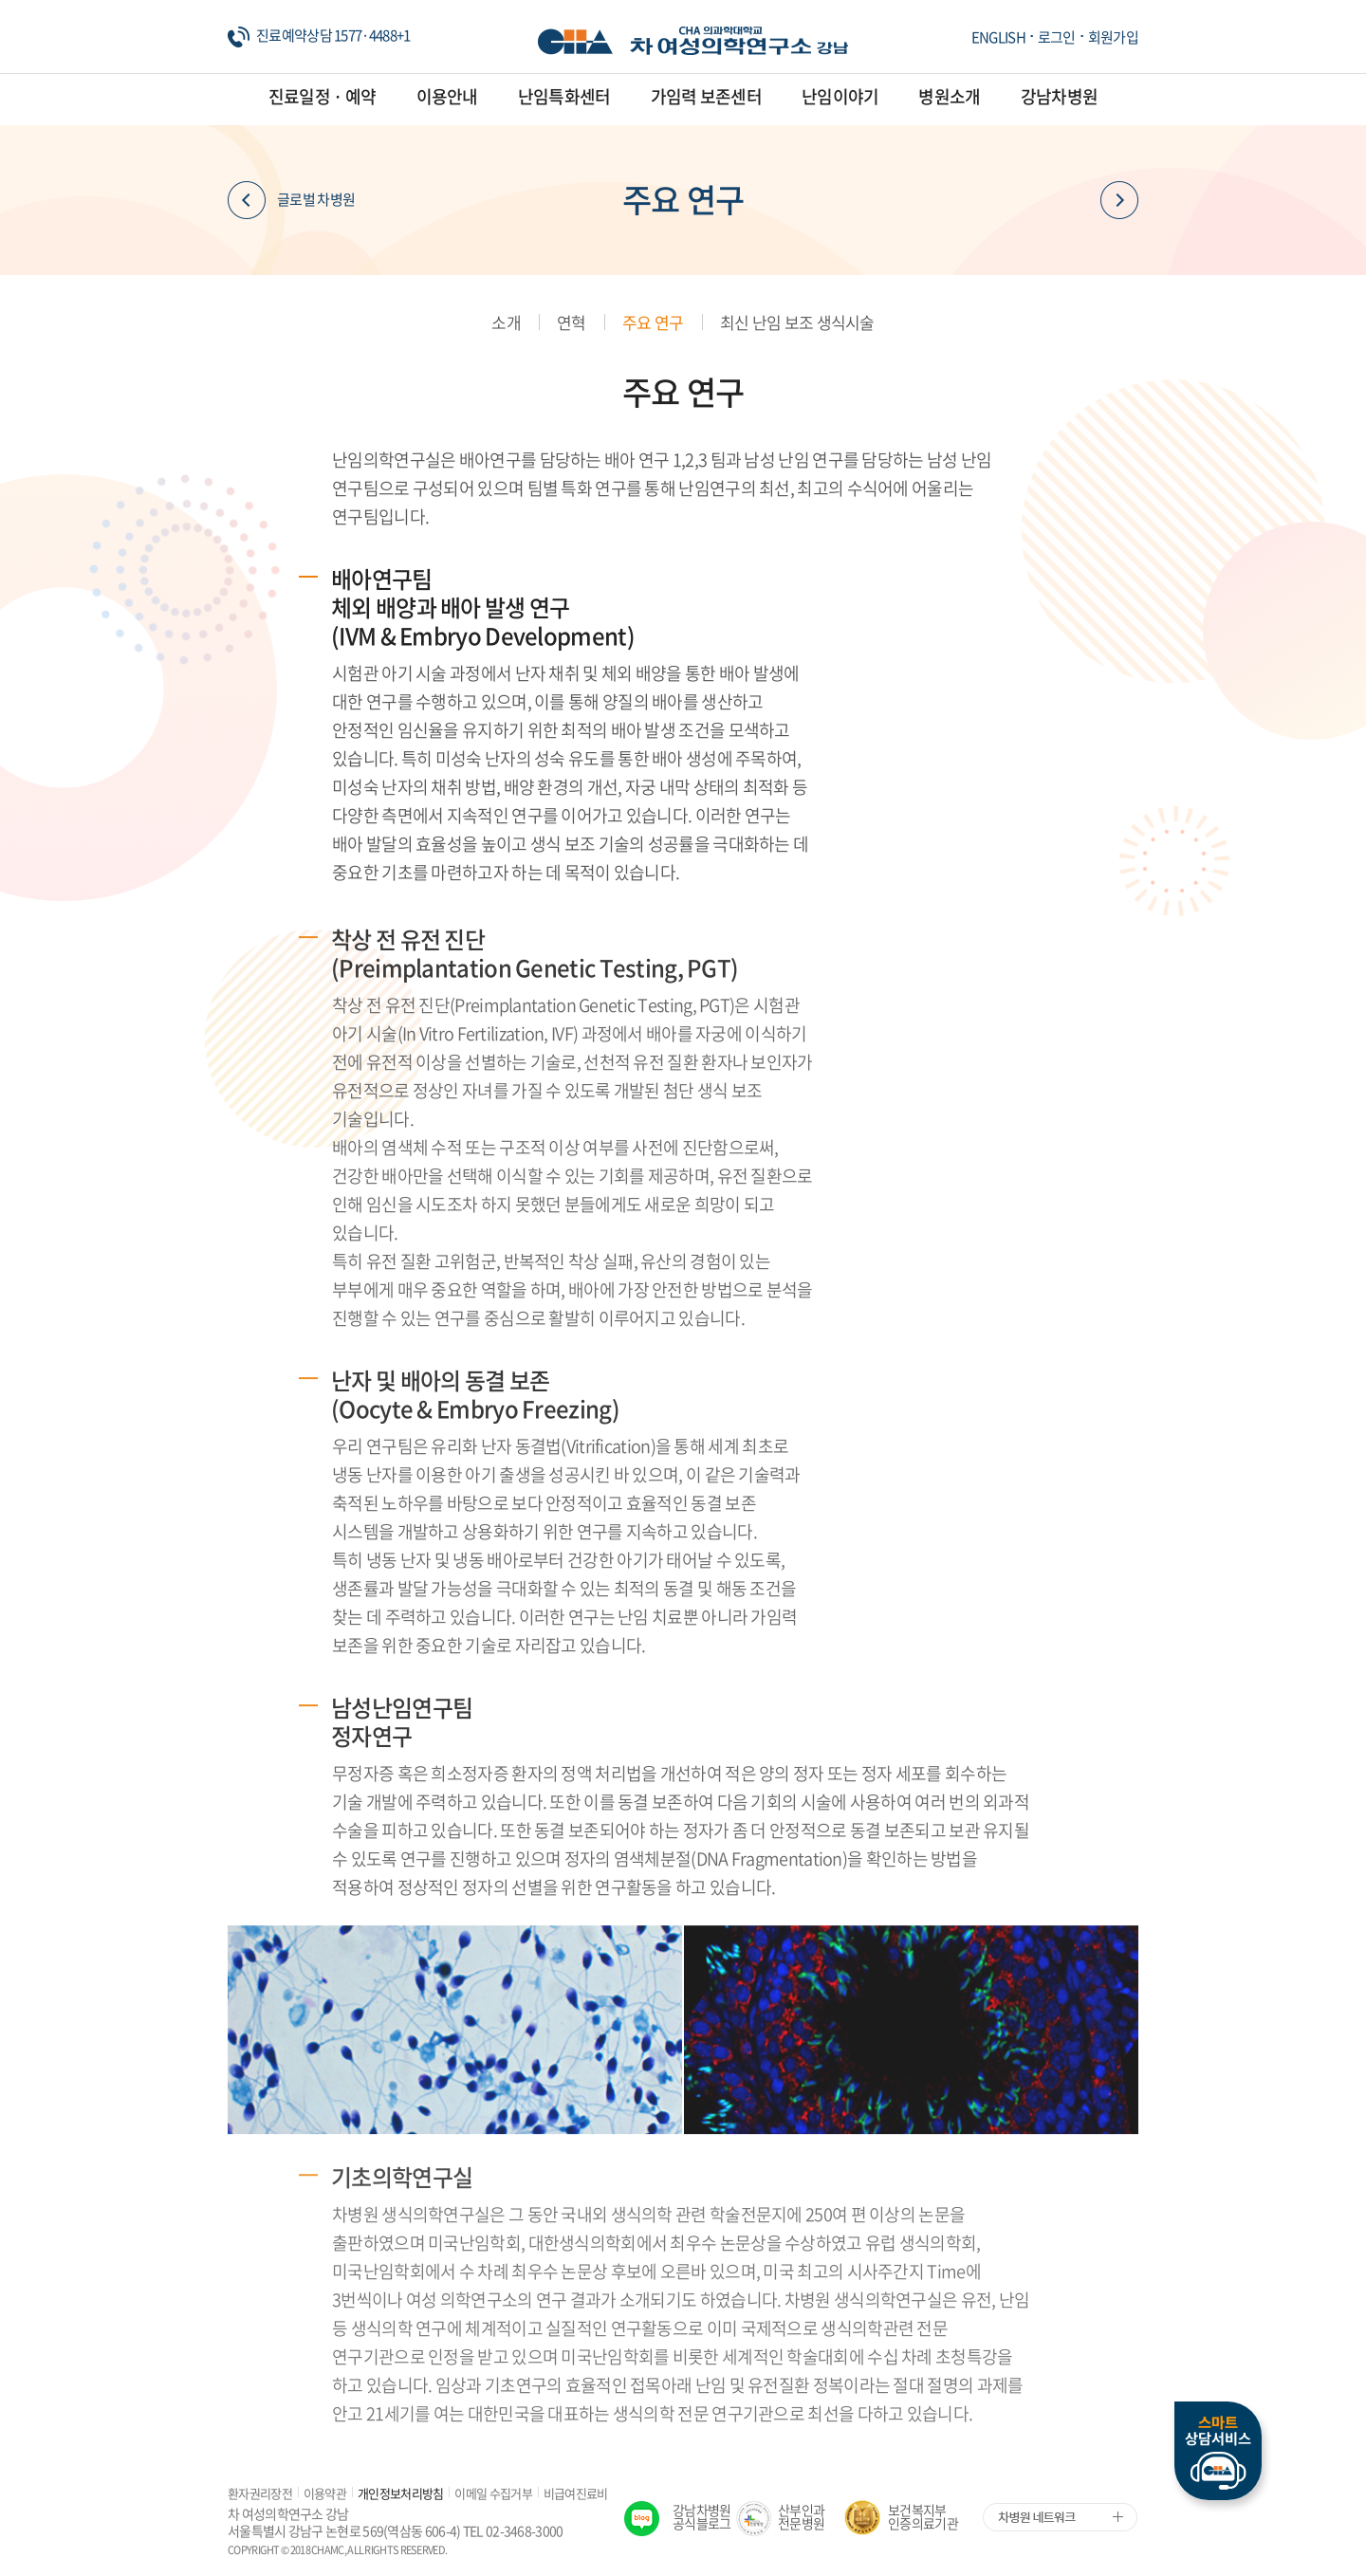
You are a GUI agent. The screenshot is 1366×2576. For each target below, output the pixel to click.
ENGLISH (998, 37)
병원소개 (949, 96)
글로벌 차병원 (291, 200)
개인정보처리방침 (400, 2493)
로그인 (1057, 37)
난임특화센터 (564, 96)
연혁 (571, 322)
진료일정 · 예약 (322, 96)
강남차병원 (1059, 96)
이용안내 (447, 96)
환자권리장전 (260, 2493)
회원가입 (1113, 37)
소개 (506, 322)
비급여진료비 (576, 2493)
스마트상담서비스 (1218, 2450)
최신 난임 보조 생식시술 (797, 322)
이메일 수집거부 (492, 2493)
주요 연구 (653, 322)
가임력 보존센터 (706, 96)
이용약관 (325, 2493)
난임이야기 (840, 96)
